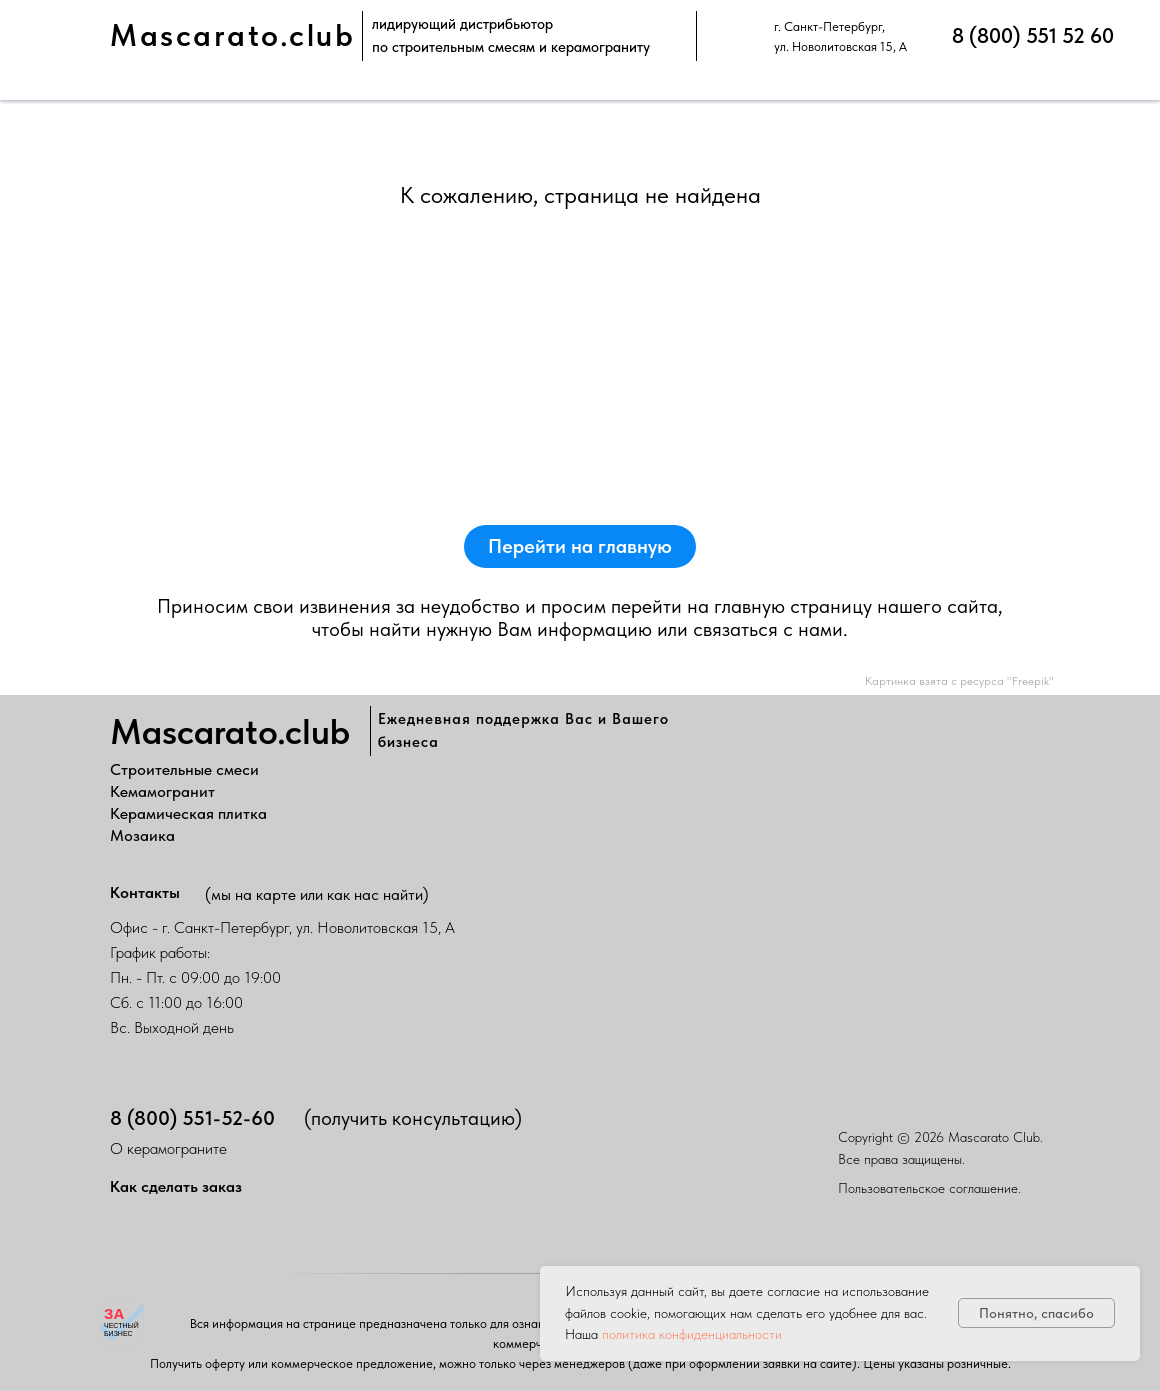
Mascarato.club (232, 35)
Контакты (145, 892)
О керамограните (168, 1148)
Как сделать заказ (176, 1186)
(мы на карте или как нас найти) (317, 894)
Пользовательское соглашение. (929, 1188)
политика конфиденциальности (692, 1334)
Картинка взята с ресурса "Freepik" (959, 681)
